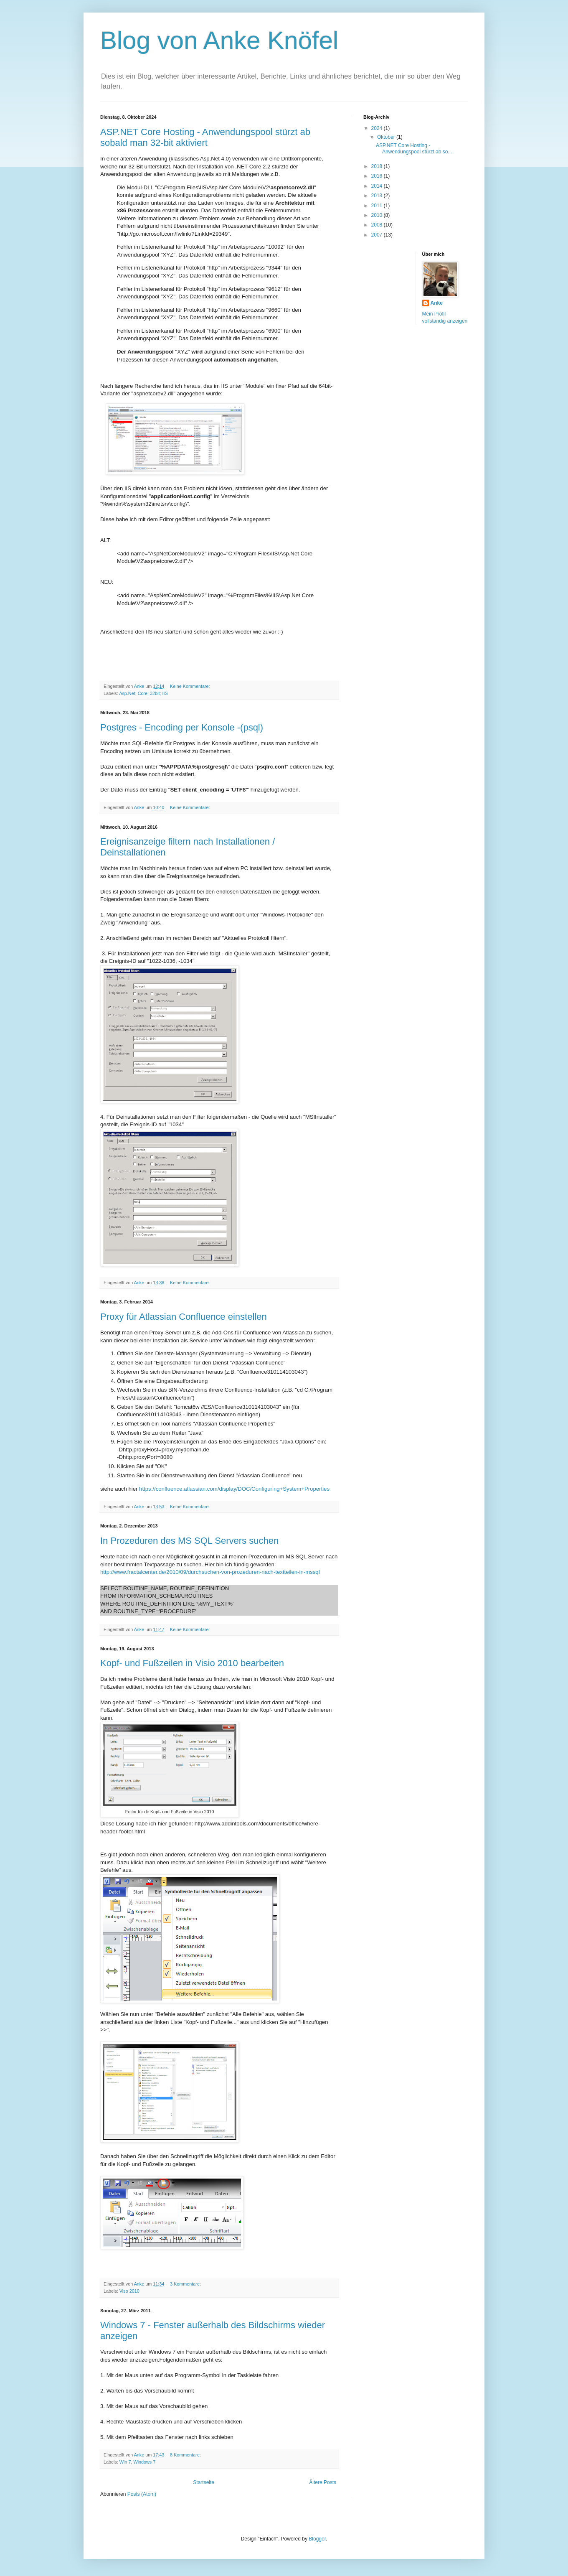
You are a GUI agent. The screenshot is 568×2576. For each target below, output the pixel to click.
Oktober (386, 137)
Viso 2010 (129, 2290)
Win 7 (125, 2461)
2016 (377, 176)
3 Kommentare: (186, 2283)
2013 (377, 196)
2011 (377, 206)
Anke (437, 303)
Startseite (203, 2482)
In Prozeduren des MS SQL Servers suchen (189, 1540)
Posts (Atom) (141, 2494)
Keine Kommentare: (190, 686)
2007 (377, 235)
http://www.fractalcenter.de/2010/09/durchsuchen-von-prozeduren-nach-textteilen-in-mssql (210, 1572)
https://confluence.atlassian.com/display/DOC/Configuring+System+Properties (234, 1489)
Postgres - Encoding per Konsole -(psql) (181, 727)
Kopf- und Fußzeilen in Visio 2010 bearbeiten (192, 1663)
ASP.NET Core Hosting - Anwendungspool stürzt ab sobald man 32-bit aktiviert (205, 137)
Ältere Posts (322, 2482)
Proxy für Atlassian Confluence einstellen (183, 1316)
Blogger (317, 2539)
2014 (377, 186)
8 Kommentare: (186, 2454)
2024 (377, 128)
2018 (377, 166)
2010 (377, 215)
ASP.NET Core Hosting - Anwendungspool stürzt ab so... (414, 148)
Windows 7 (144, 2461)
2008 (377, 225)
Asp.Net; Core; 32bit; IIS (143, 693)
